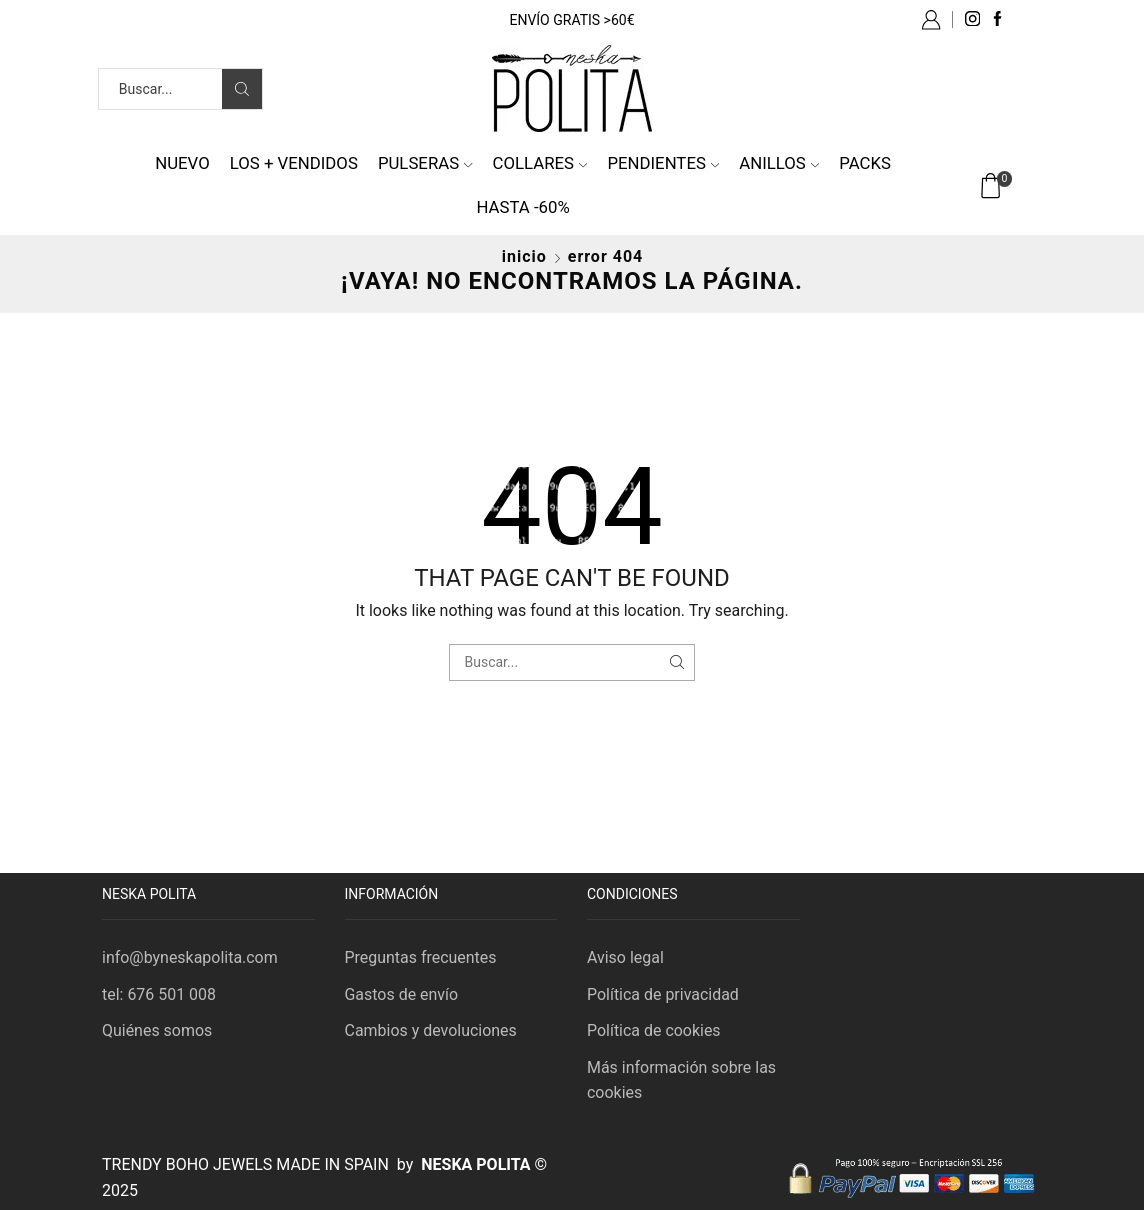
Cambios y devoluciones (431, 1030)
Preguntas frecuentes (421, 957)
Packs (865, 163)
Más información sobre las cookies (681, 1080)
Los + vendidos (294, 163)
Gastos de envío (402, 994)
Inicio (524, 256)
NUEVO (182, 163)
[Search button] (242, 89)
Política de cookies (654, 1030)
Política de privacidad (663, 994)
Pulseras (425, 163)
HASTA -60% (522, 207)
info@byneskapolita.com (190, 957)
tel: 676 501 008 (159, 994)
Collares (540, 163)
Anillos (779, 163)
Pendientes (663, 163)
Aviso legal (625, 957)
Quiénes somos (157, 1030)
